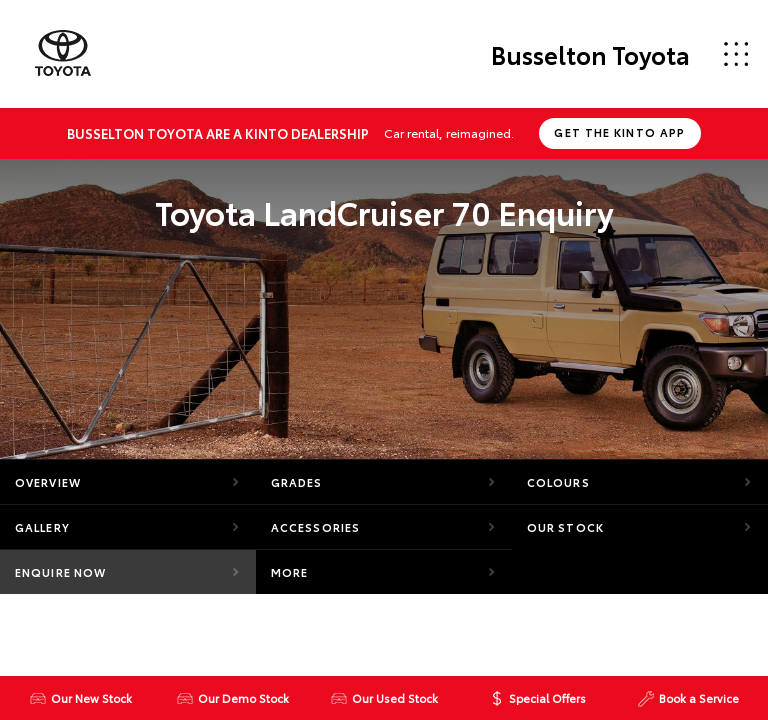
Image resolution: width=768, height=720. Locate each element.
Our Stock (565, 527)
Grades (297, 482)
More (289, 572)
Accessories (315, 527)
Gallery (42, 527)
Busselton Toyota (590, 54)
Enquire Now (60, 572)
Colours (558, 482)
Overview (48, 482)
